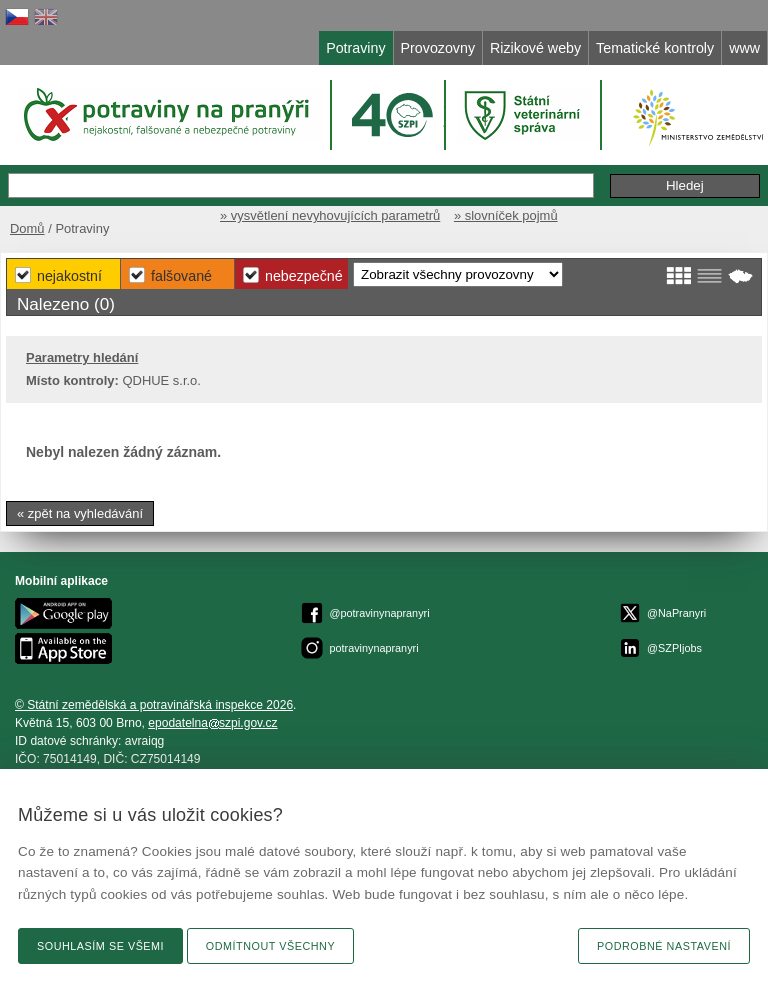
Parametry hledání (82, 357)
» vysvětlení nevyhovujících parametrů (330, 215)
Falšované (181, 276)
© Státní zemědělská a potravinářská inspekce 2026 (154, 705)
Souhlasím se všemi (100, 946)
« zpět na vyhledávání (80, 513)
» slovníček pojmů (506, 215)
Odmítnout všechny (270, 946)
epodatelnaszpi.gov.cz (212, 723)
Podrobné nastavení (664, 946)
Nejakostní (69, 276)
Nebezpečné (304, 276)
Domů (27, 228)
